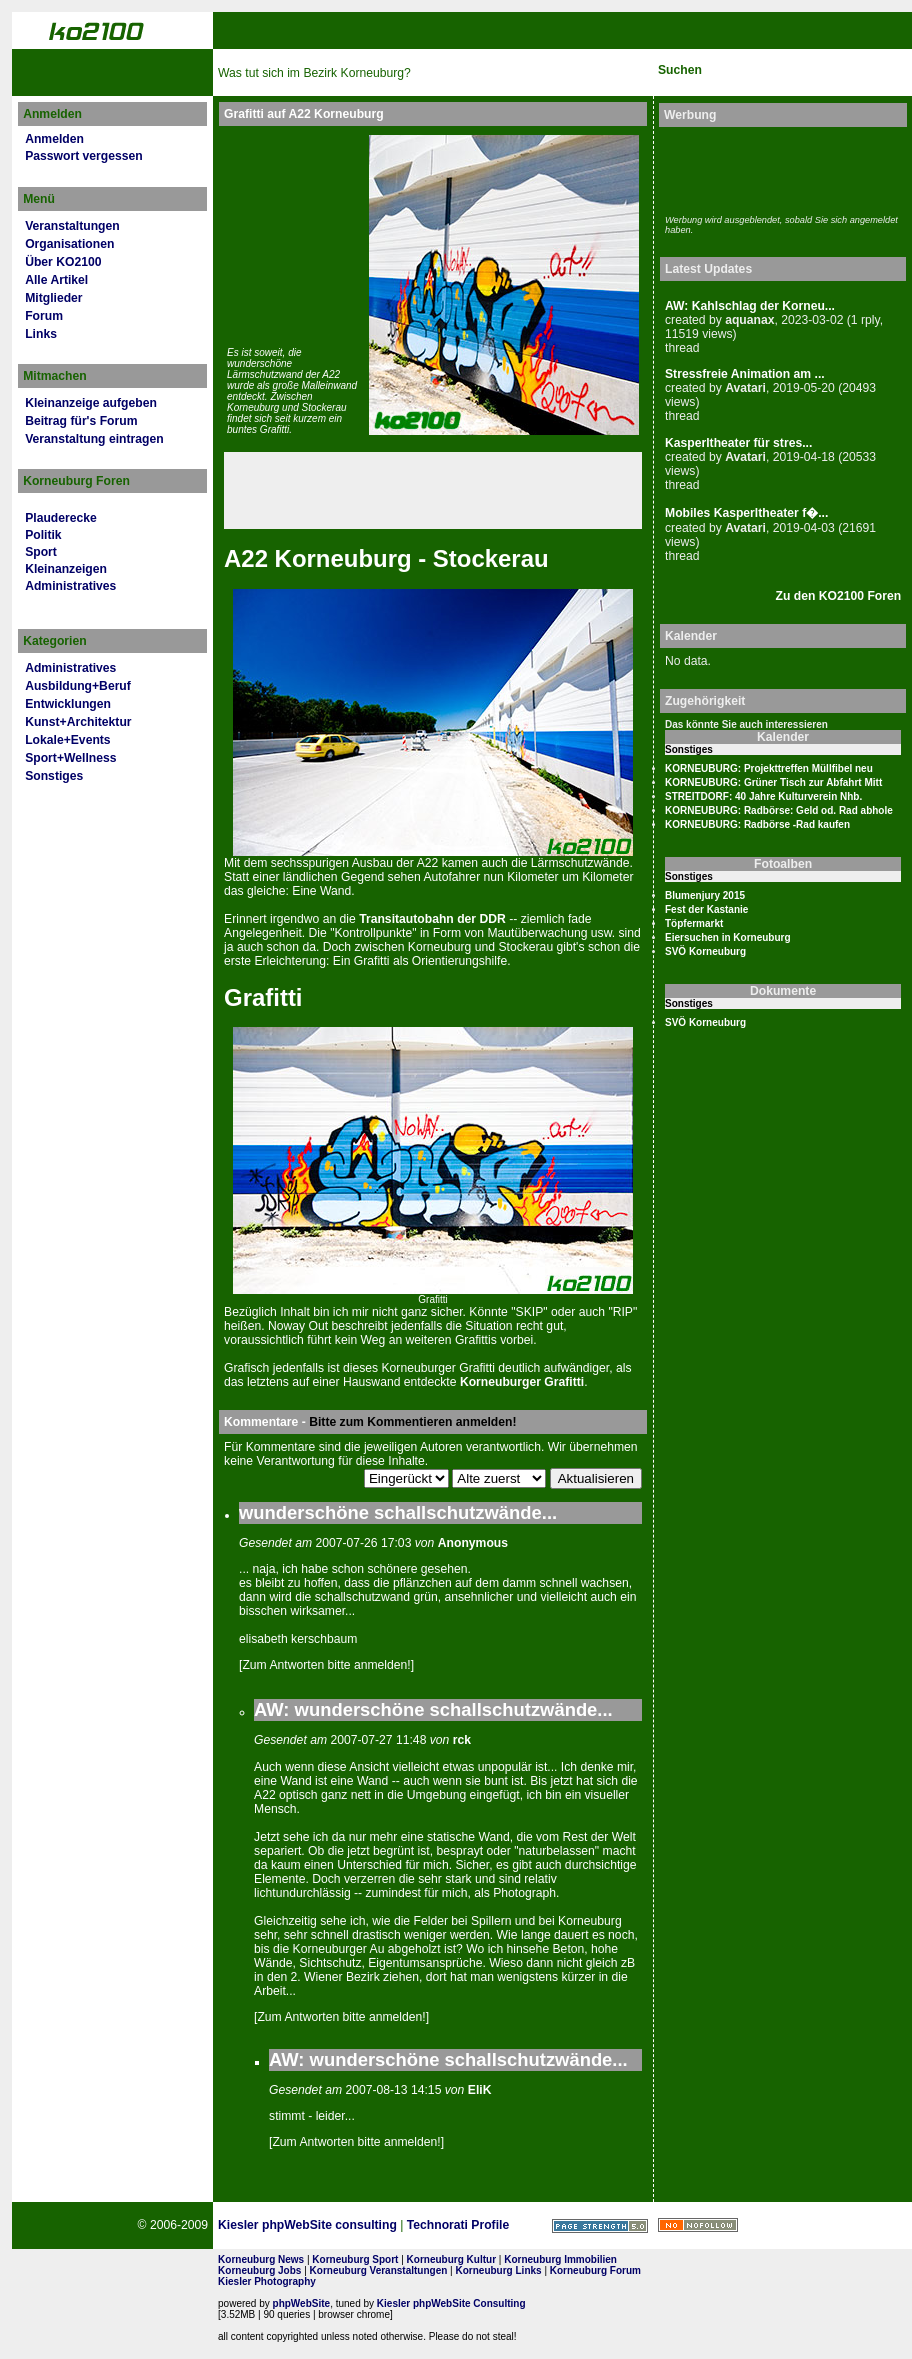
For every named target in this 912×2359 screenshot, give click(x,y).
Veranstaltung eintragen (94, 439)
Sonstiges (54, 776)
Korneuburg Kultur (451, 2259)
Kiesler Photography (267, 2281)
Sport (41, 552)
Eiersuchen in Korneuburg (728, 937)
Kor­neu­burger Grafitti (522, 1382)
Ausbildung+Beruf (78, 686)
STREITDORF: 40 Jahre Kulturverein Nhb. (763, 796)
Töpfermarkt (694, 923)
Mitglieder (53, 298)
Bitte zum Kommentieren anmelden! (412, 1422)
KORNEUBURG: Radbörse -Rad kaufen (757, 824)
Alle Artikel (56, 280)
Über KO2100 (63, 262)
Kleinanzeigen (66, 569)
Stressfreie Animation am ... (745, 374)
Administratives (70, 586)
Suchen (680, 70)
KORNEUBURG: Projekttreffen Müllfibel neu (769, 768)
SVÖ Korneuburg (705, 951)
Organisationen (69, 244)
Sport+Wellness (70, 758)
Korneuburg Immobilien (560, 2259)
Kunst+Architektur (78, 722)
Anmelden (54, 139)
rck (462, 1740)
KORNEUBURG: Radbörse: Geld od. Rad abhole (779, 810)
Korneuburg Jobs (259, 2270)
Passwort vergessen (84, 156)
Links (41, 334)
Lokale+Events (67, 740)
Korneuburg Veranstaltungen (379, 2270)
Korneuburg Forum (595, 2270)
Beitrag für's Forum (81, 421)
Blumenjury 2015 (705, 895)
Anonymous (473, 1543)
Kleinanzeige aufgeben (91, 403)
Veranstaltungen (72, 226)
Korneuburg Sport (355, 2259)
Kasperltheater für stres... (738, 443)
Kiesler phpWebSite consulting (307, 2225)
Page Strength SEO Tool (600, 2226)
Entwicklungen (68, 704)
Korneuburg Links (499, 2270)
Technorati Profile (458, 2225)
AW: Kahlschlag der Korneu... (750, 306)
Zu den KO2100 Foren (839, 596)
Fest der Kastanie (706, 909)
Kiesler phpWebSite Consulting (451, 2303)
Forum (44, 316)
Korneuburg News (261, 2259)
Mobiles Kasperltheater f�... (746, 513)
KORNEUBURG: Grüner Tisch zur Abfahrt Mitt (773, 782)
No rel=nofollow (698, 2225)
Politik (43, 535)
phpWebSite (302, 2303)
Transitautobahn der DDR (432, 919)
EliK (480, 2090)
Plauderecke (61, 518)
